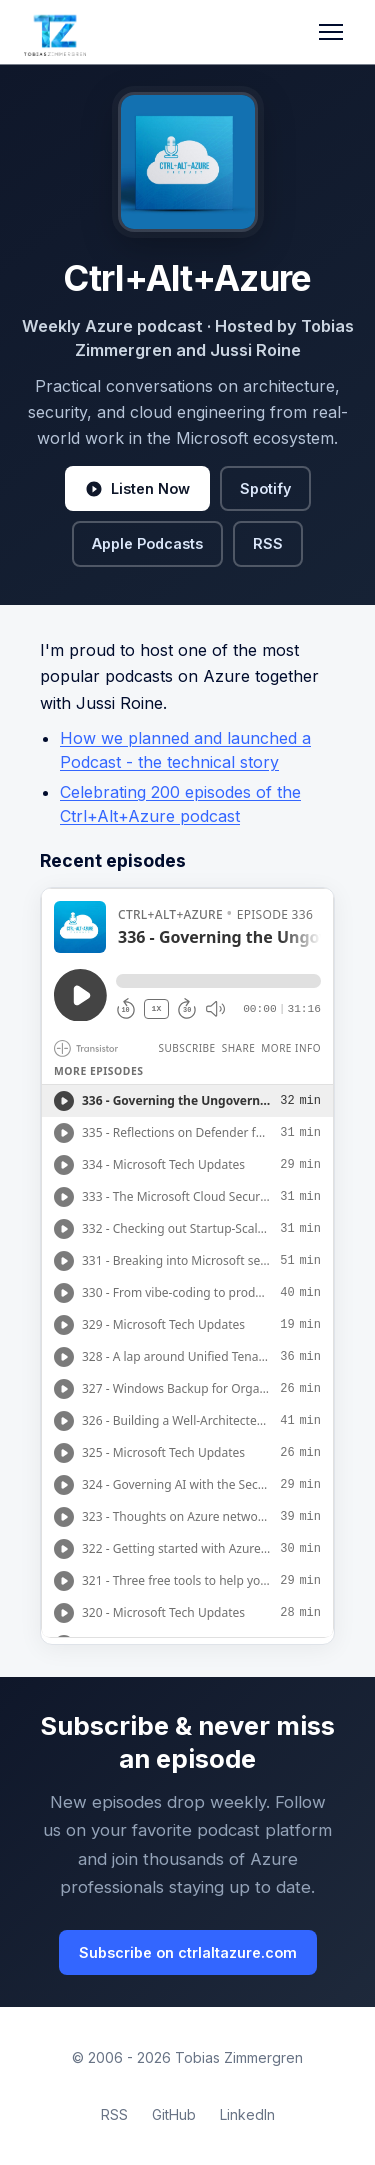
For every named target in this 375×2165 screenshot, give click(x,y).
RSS (268, 543)
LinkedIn (247, 2114)
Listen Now (137, 489)
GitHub (174, 2114)
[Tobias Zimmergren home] (55, 32)
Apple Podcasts (147, 543)
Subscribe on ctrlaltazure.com (188, 1952)
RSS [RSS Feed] (114, 2114)
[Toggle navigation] (331, 32)
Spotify (265, 488)
